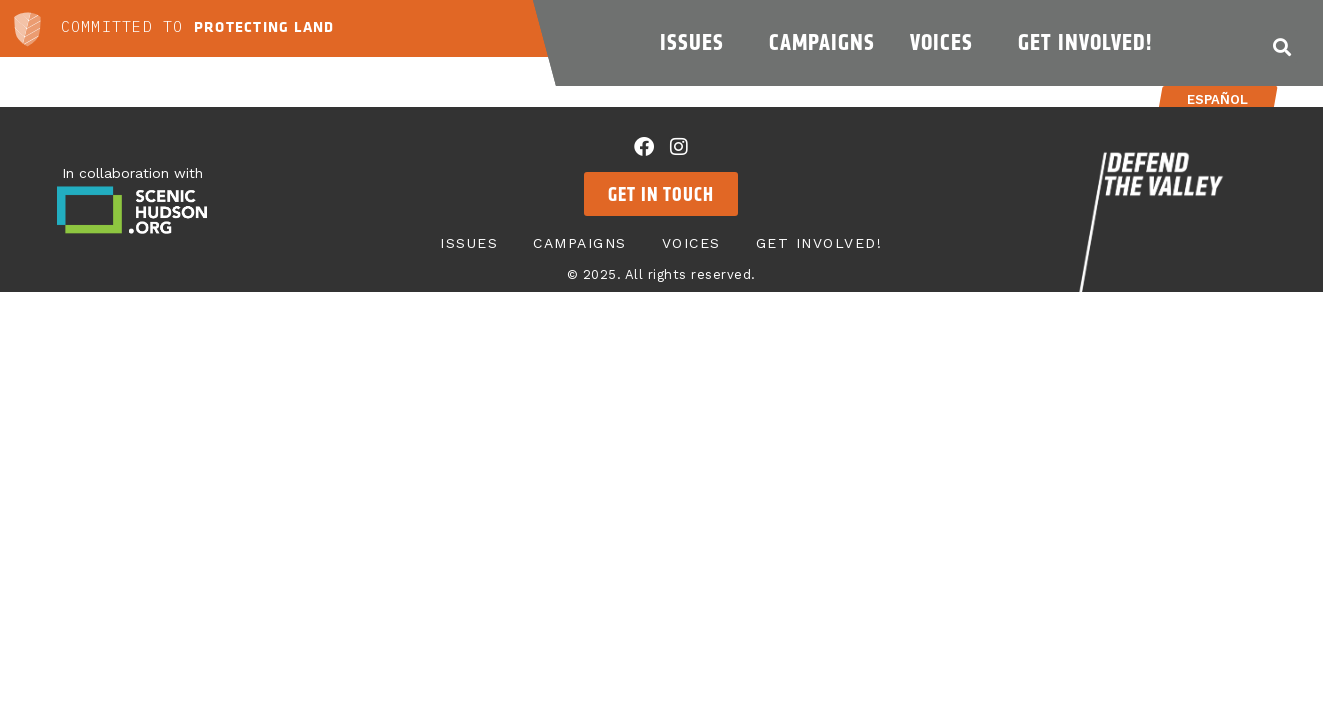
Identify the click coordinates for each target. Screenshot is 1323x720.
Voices (946, 42)
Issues (697, 42)
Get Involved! (1090, 42)
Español (1217, 99)
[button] (1281, 46)
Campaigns (822, 42)
